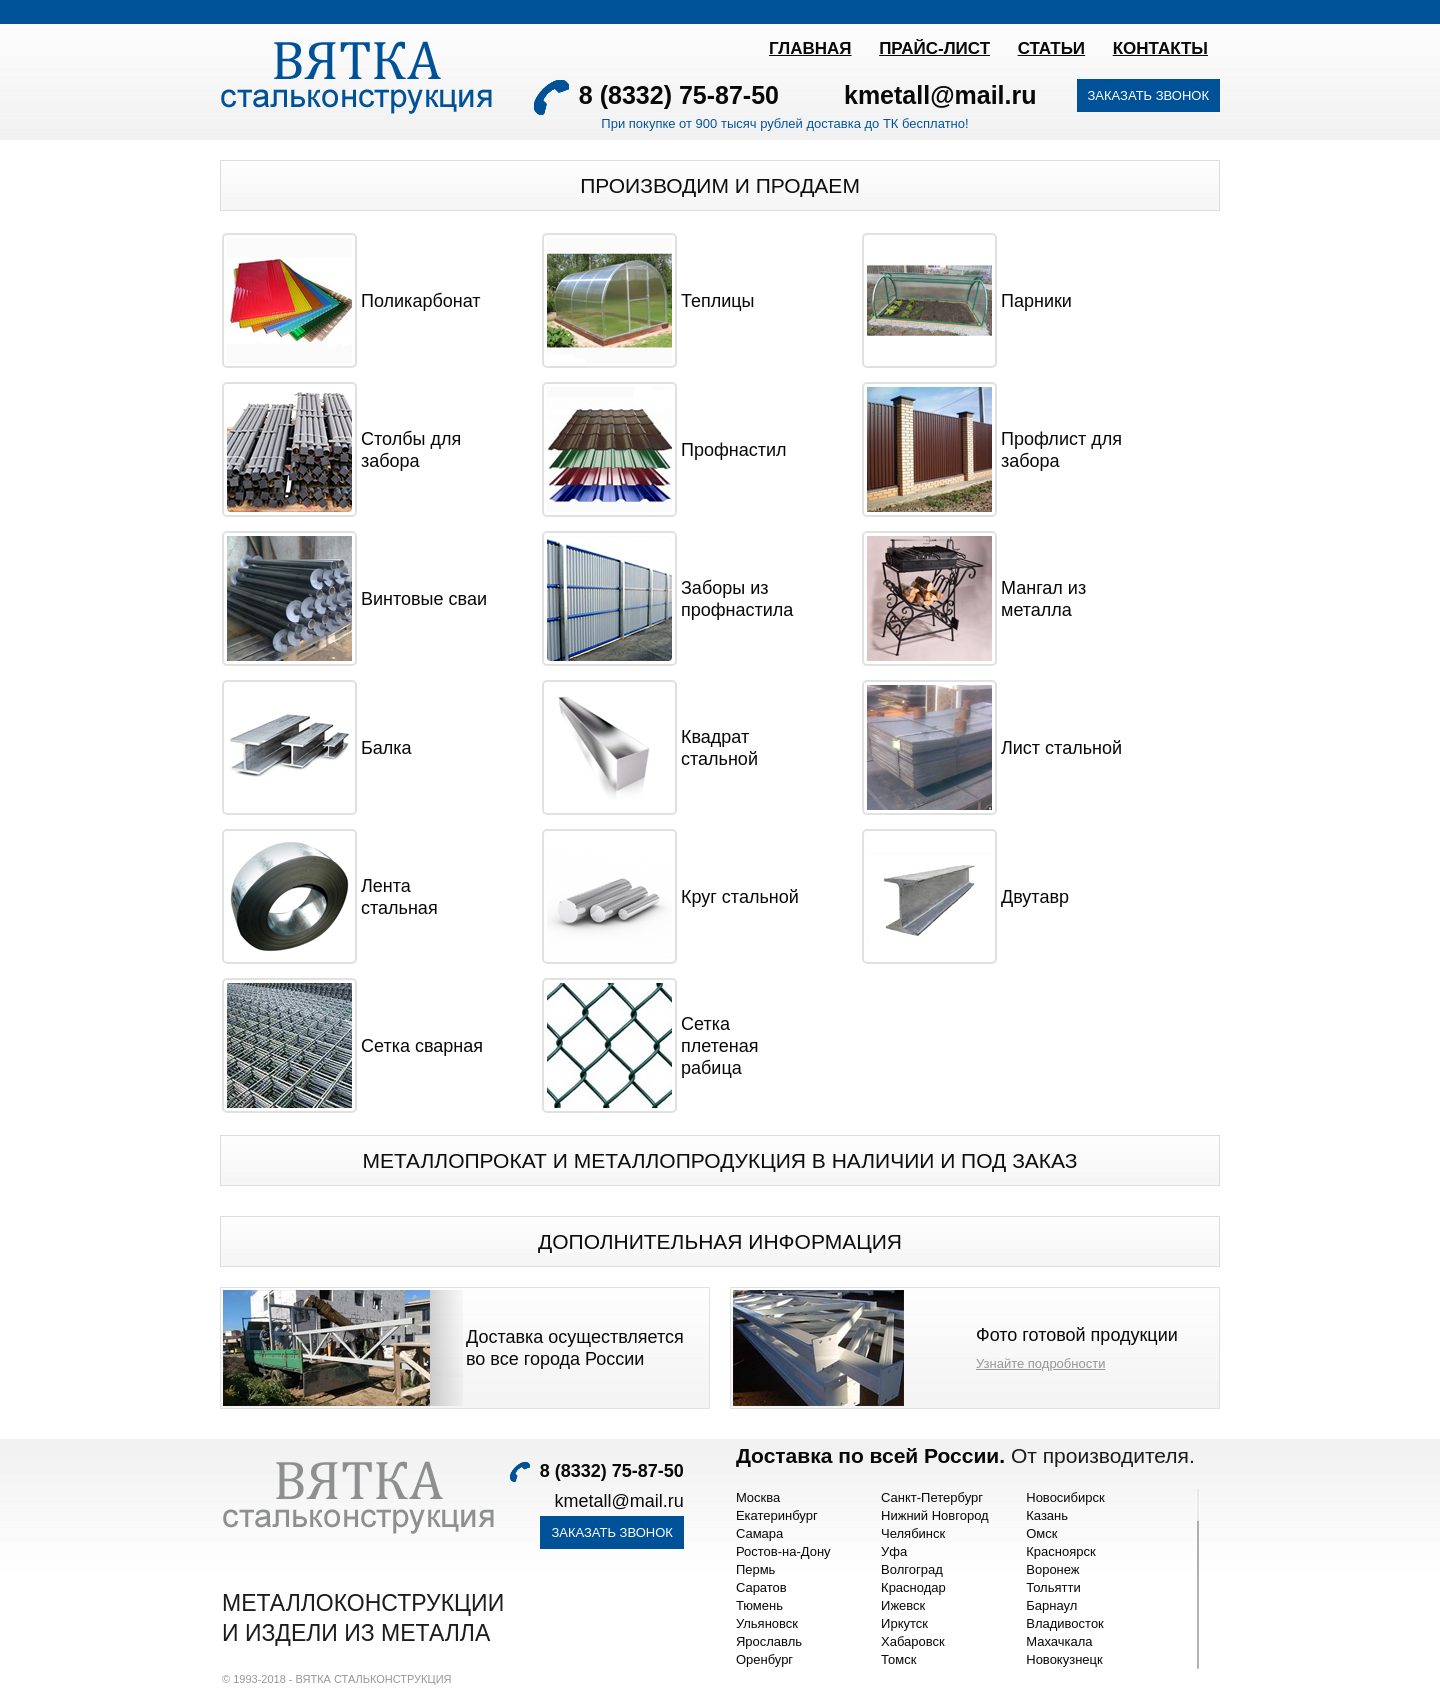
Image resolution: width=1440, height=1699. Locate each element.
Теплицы (718, 301)
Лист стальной (1061, 748)
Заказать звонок (1149, 95)
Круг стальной (740, 897)
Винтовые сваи (424, 599)
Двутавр (1035, 897)
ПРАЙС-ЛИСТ (934, 48)
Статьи (1051, 48)
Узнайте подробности (1040, 1363)
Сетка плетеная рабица (719, 1046)
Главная (810, 48)
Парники (1036, 301)
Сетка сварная (422, 1046)
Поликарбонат (421, 301)
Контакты (1160, 48)
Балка (386, 748)
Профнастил (734, 450)
